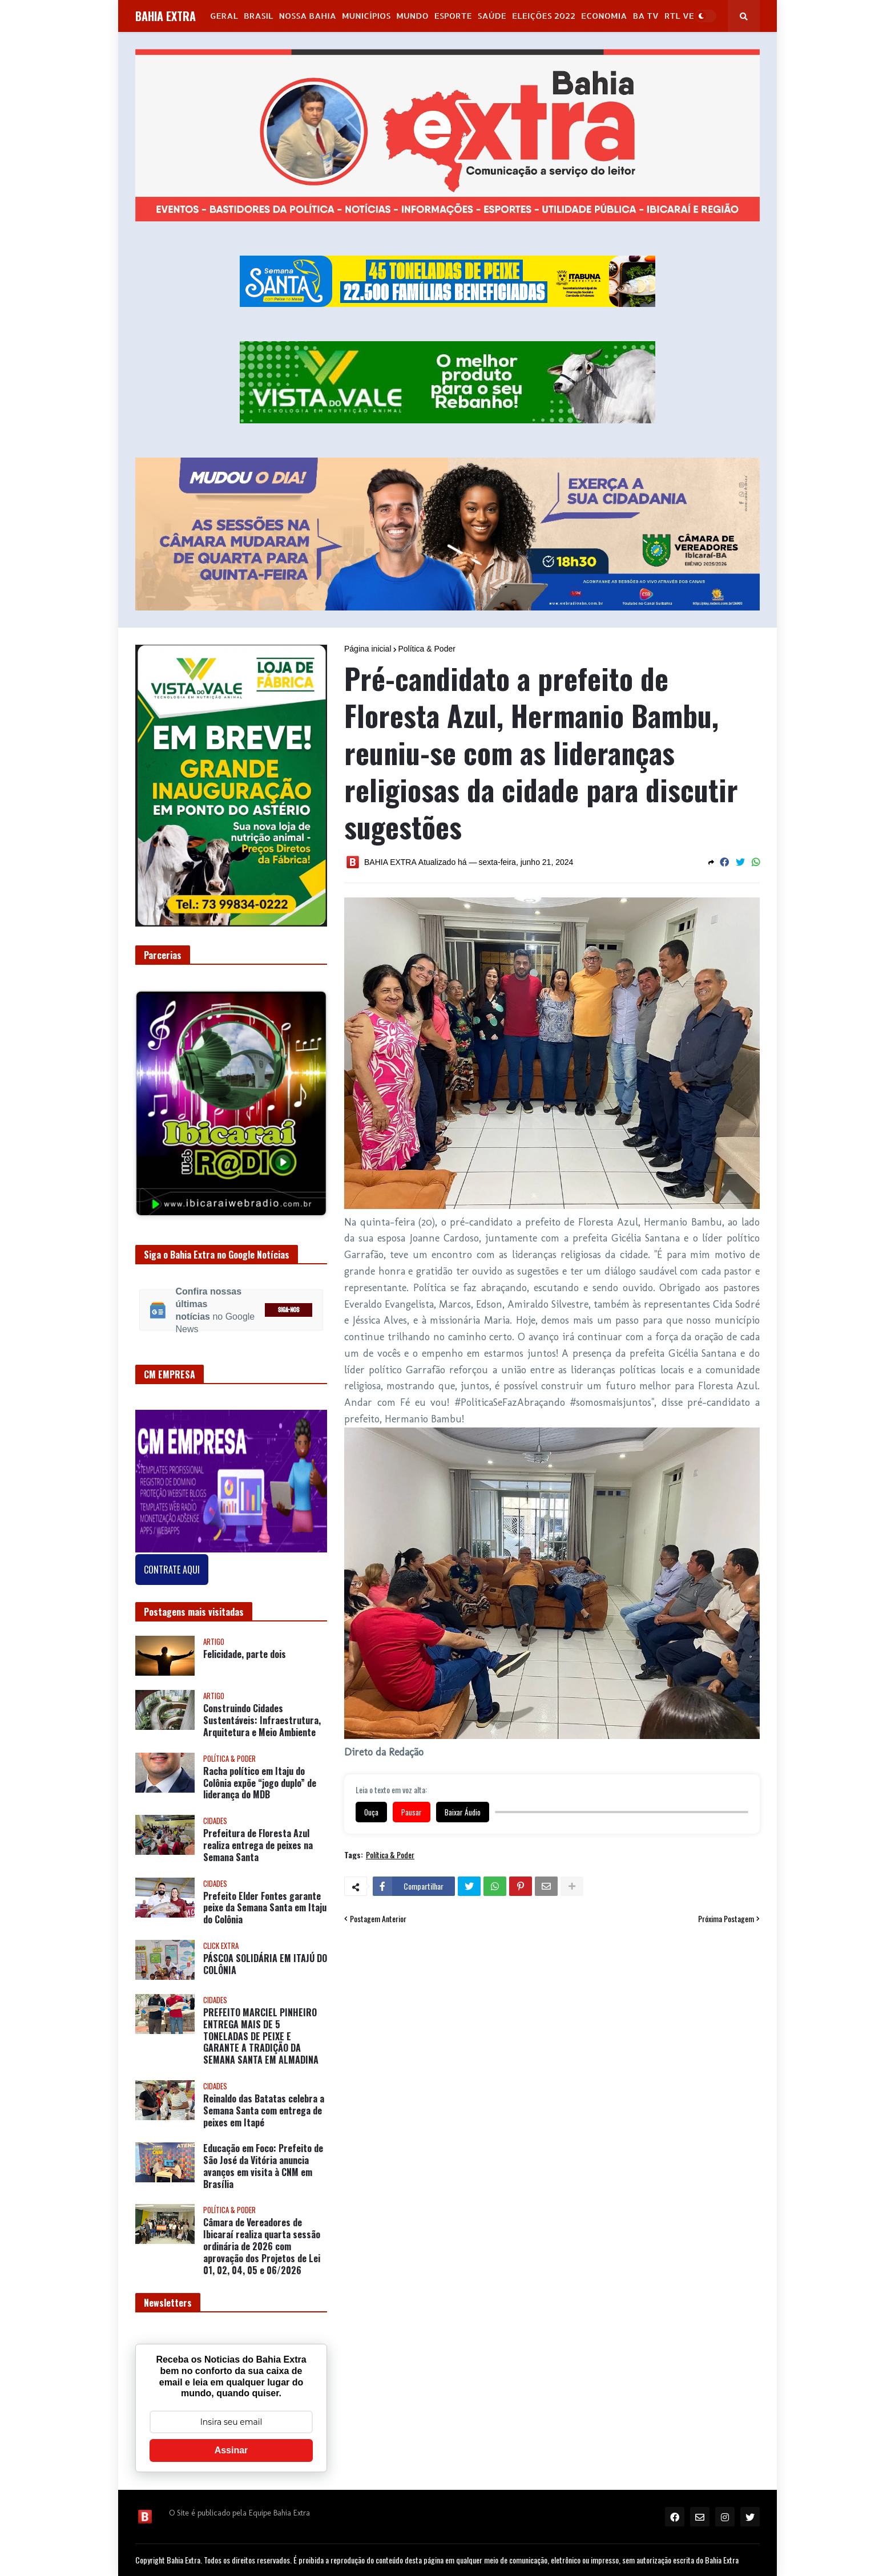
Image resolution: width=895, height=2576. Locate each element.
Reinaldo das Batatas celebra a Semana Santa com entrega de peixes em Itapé (263, 2110)
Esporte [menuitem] (453, 15)
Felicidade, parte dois (244, 1654)
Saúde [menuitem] (492, 15)
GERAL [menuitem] (224, 15)
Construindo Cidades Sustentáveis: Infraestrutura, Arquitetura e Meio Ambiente (262, 1720)
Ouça (371, 1812)
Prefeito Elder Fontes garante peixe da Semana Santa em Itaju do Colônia (264, 1908)
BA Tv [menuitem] (645, 15)
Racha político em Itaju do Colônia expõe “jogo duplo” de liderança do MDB (259, 1783)
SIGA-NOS (289, 1310)
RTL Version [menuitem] (691, 15)
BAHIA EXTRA (165, 16)
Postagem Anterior (378, 1918)
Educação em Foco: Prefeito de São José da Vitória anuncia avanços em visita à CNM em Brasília (263, 2166)
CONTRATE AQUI (172, 1569)
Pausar (411, 1812)
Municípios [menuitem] (366, 15)
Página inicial (368, 649)
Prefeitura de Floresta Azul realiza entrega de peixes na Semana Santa (258, 1845)
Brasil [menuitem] (258, 15)
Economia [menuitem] (604, 15)
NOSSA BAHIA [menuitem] (307, 15)
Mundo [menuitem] (412, 15)
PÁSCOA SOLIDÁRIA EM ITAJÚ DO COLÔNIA (265, 1964)
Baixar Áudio (463, 1812)
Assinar (231, 2450)
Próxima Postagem (726, 1918)
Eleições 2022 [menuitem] (543, 15)
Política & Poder (426, 649)
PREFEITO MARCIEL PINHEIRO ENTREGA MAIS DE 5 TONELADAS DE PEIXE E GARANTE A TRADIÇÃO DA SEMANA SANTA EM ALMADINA (261, 2036)
